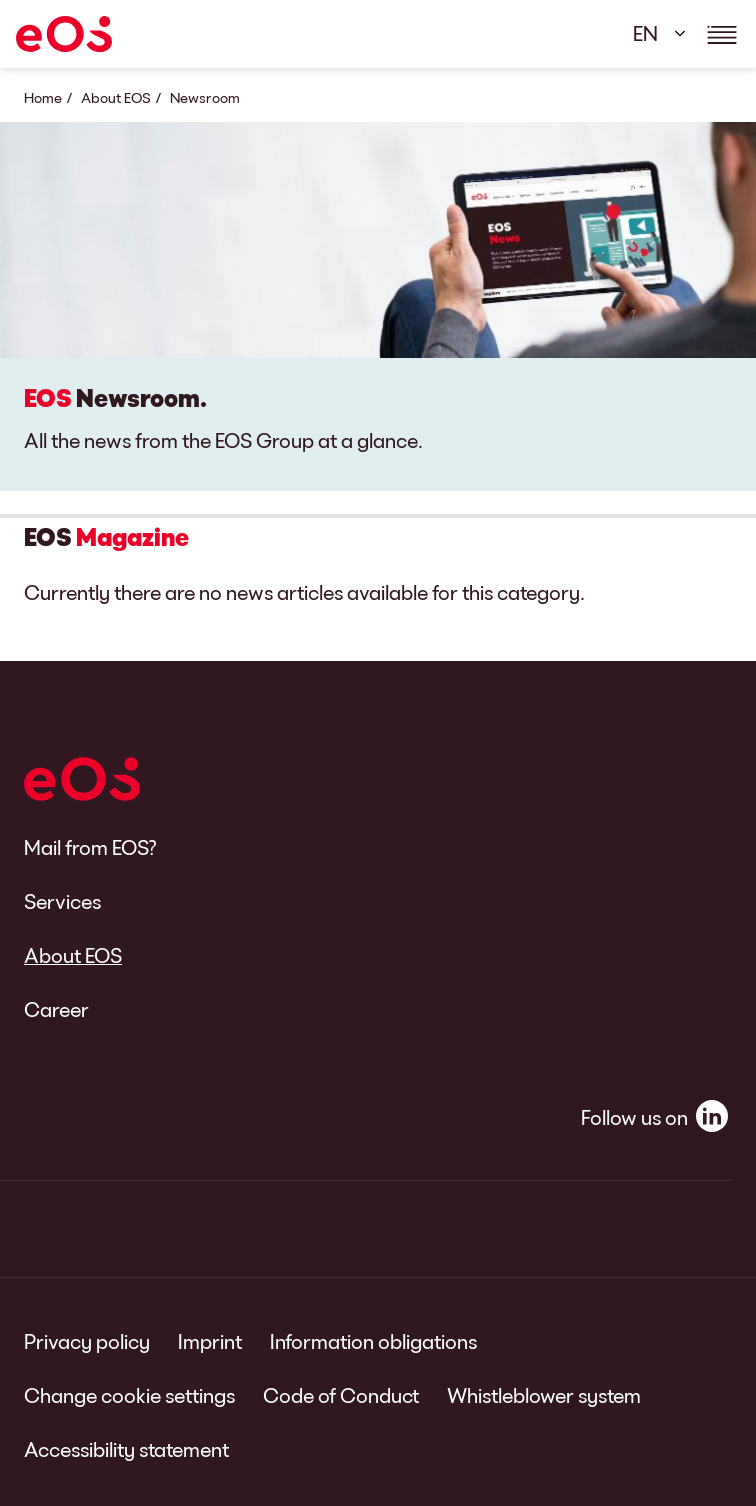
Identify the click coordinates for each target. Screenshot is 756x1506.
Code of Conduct (341, 1395)
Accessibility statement (126, 1449)
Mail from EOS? (90, 847)
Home (43, 97)
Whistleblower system (544, 1395)
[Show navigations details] (722, 34)
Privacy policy (87, 1341)
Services (62, 901)
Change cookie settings (129, 1395)
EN (645, 33)
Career (56, 1009)
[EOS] (64, 34)
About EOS (116, 97)
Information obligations (373, 1341)
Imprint (210, 1341)
